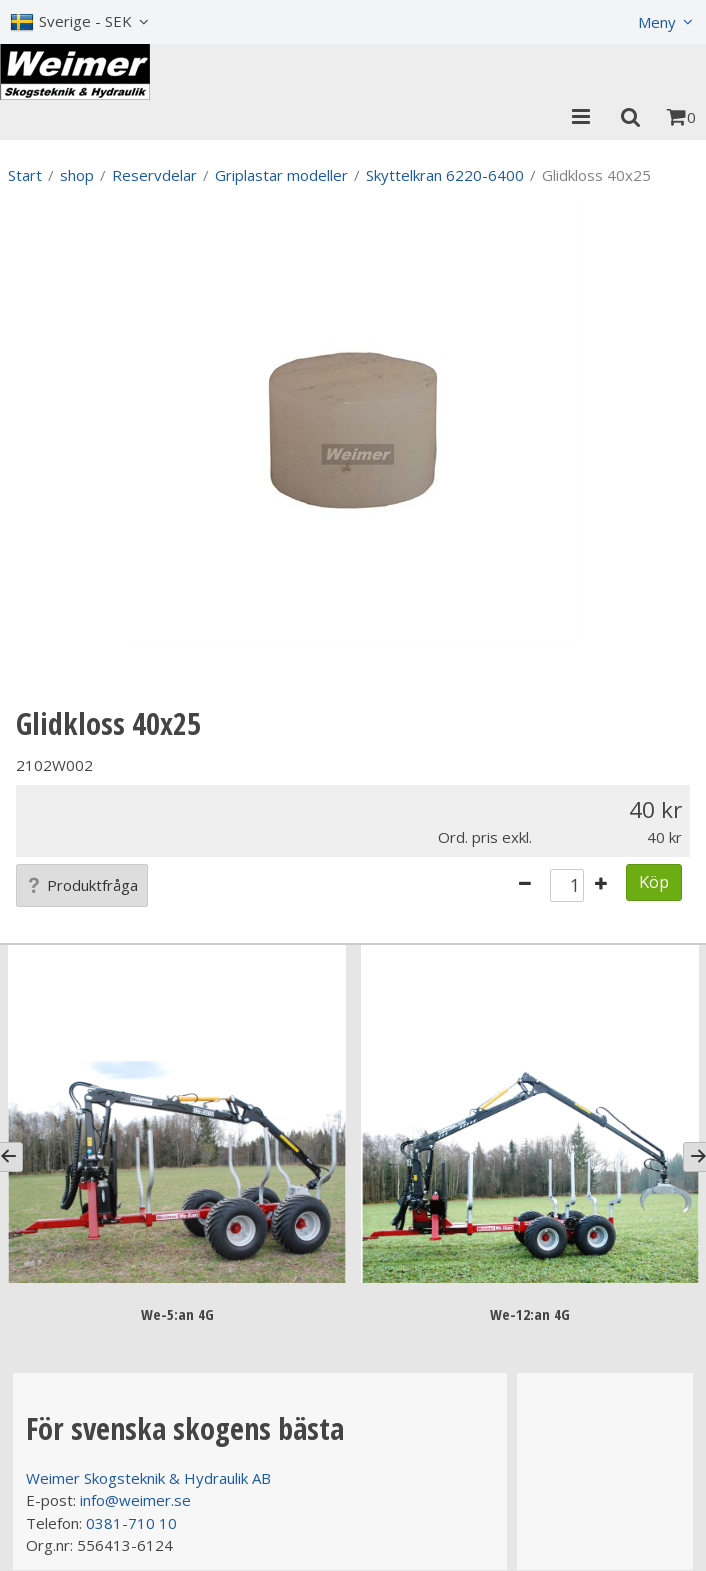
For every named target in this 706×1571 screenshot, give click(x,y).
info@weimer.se (135, 1500)
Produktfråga (82, 885)
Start (25, 175)
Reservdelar (154, 175)
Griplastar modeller (281, 175)
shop (77, 175)
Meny (657, 22)
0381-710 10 (131, 1523)
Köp (654, 881)
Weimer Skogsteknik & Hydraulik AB (148, 1478)
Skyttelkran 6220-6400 (445, 175)
